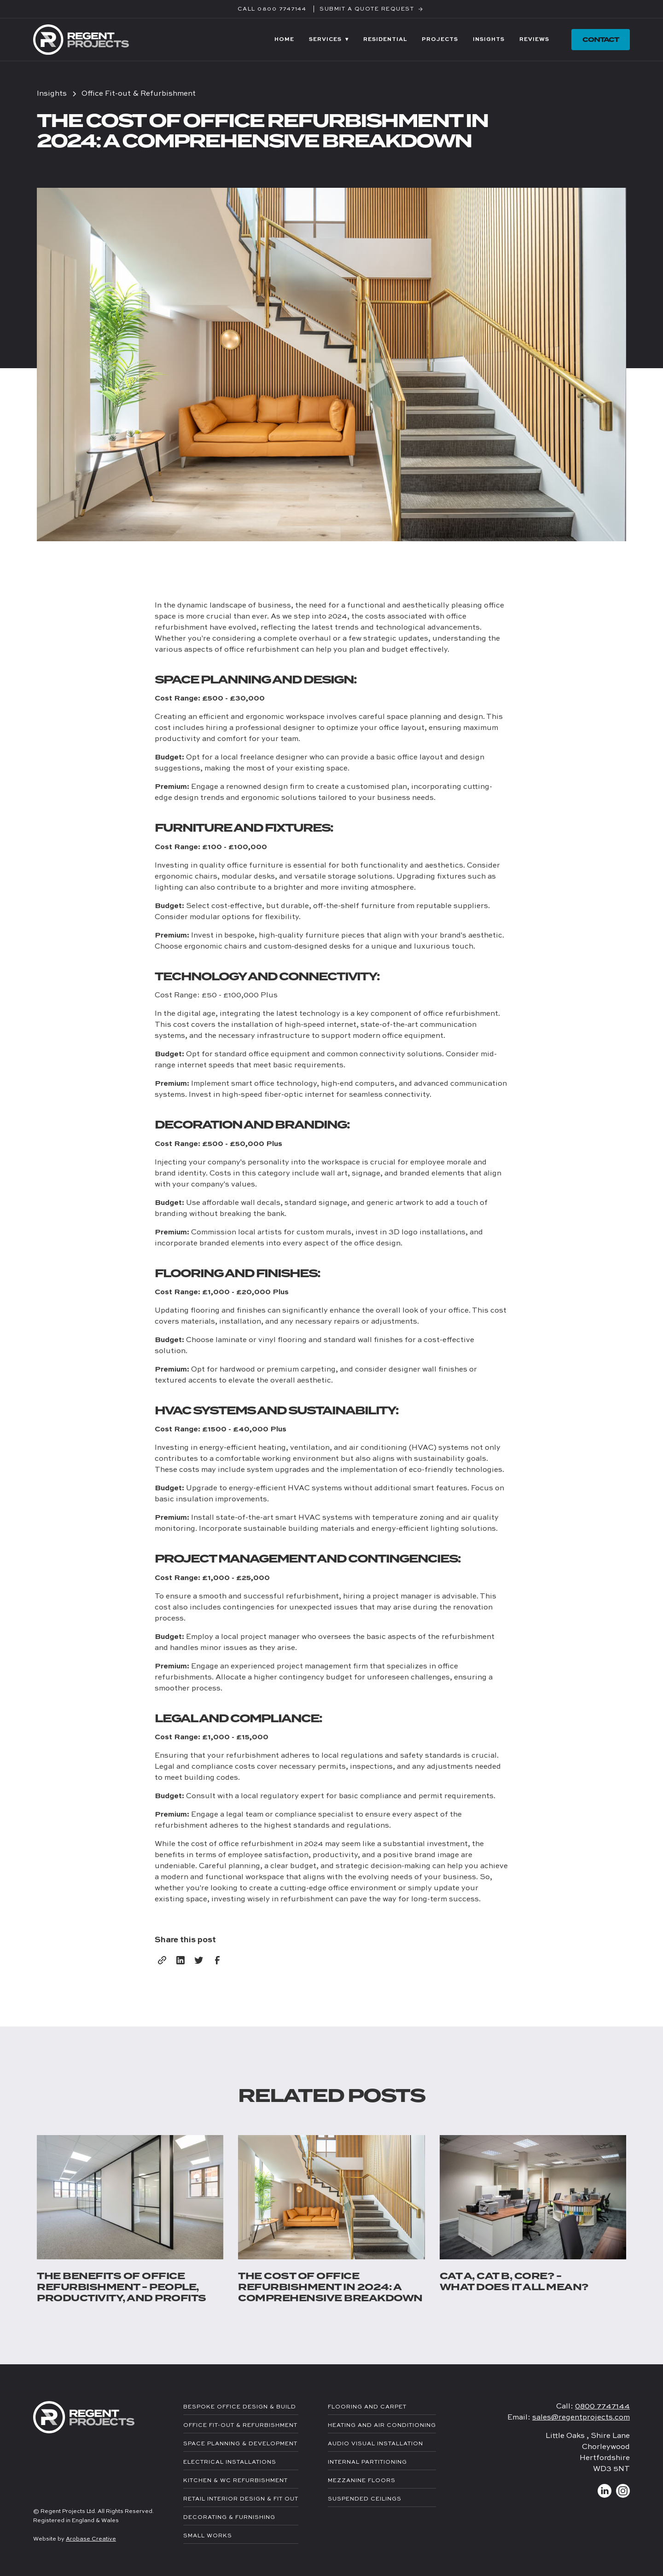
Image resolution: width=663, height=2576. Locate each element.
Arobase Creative (91, 2539)
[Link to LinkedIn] (604, 2491)
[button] (329, 39)
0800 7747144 (602, 2406)
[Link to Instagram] (623, 2491)
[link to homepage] (81, 39)
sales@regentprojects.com (581, 2417)
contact (600, 39)
